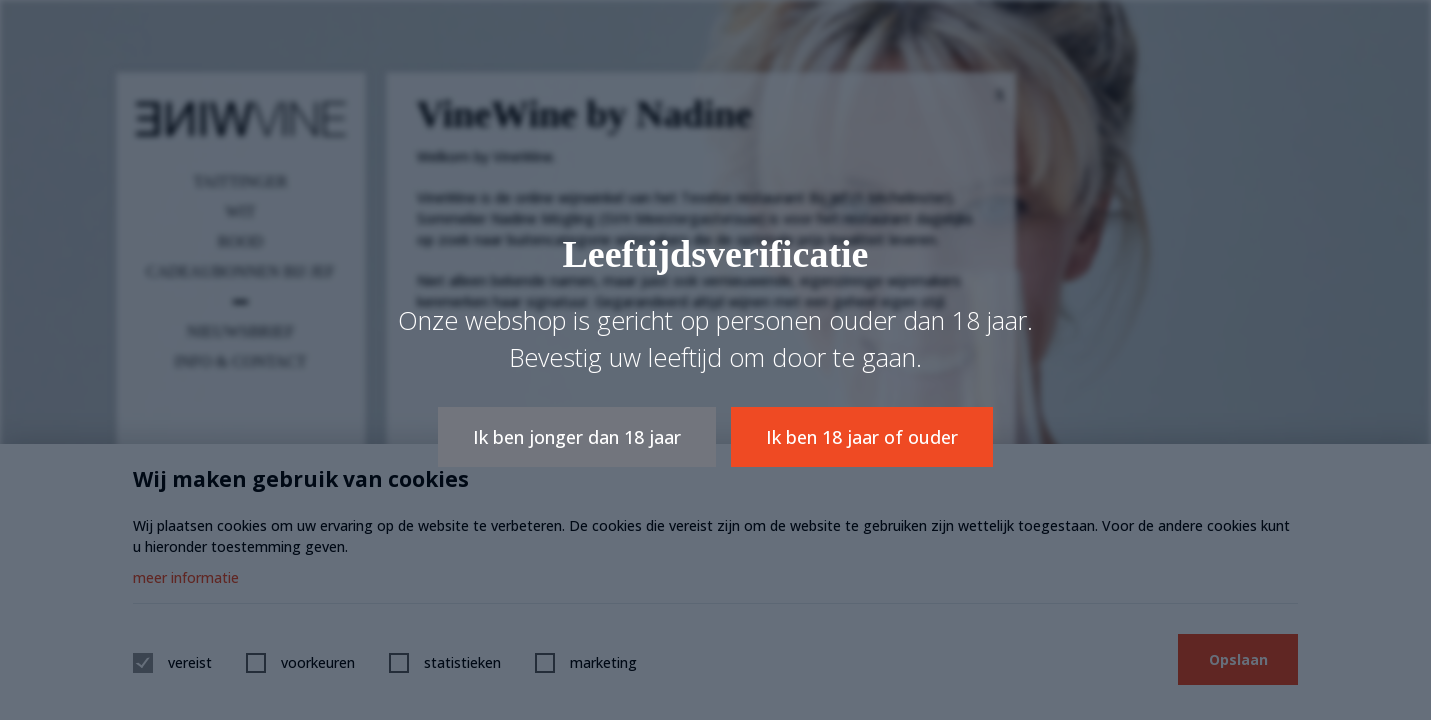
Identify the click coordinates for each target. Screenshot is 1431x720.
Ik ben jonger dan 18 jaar (577, 437)
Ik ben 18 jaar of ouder (862, 437)
